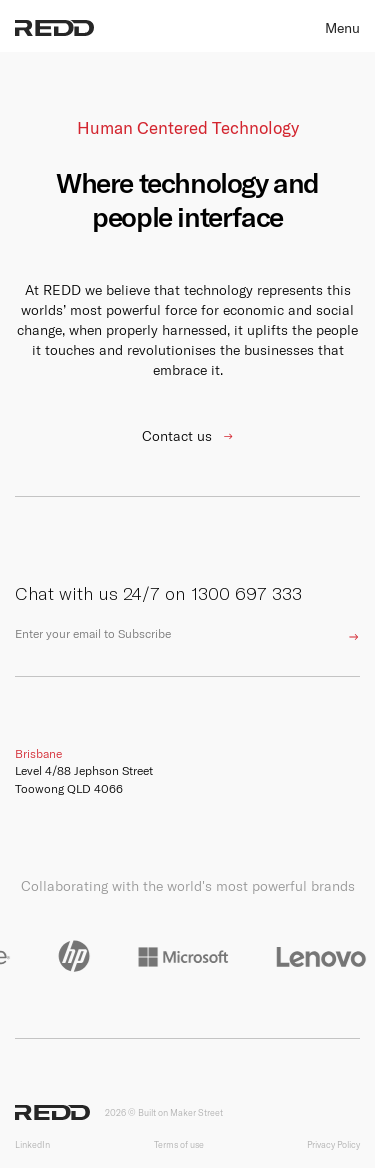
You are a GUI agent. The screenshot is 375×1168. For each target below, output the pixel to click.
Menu (342, 28)
